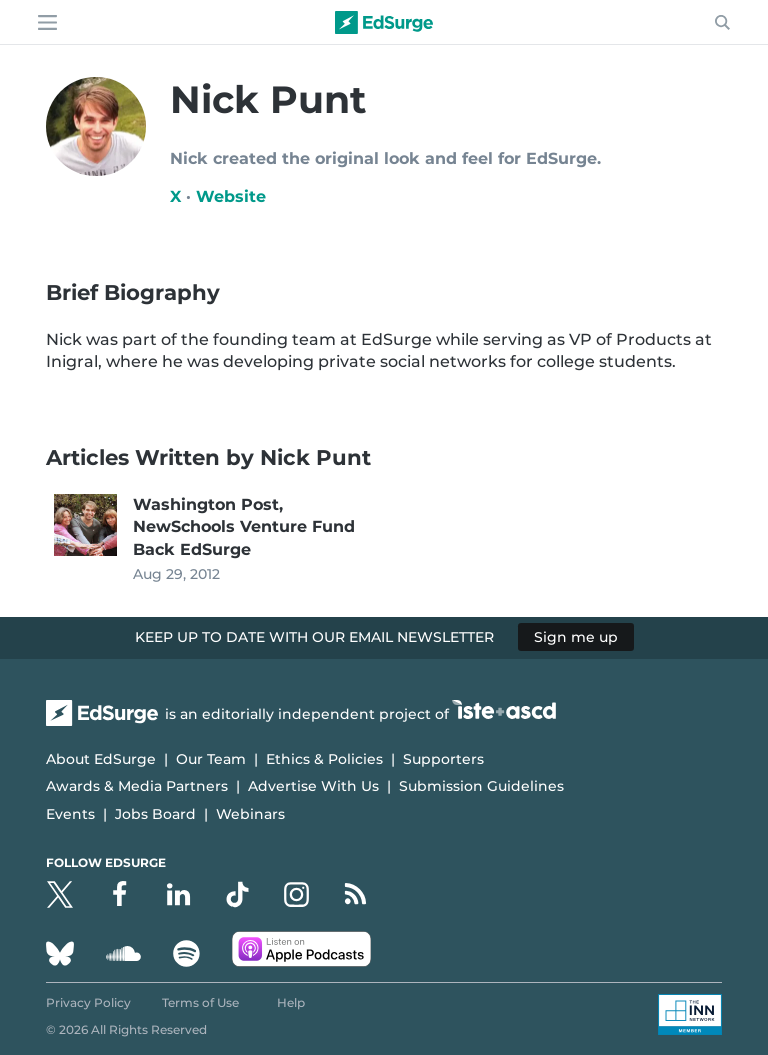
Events (70, 814)
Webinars (250, 814)
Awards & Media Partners (137, 786)
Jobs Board (155, 814)
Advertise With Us (313, 786)
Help (291, 1002)
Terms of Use (200, 1002)
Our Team (211, 759)
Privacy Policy (88, 1002)
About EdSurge (101, 759)
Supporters (443, 759)
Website (231, 196)
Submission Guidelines (481, 786)
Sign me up (576, 637)
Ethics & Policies (324, 759)
